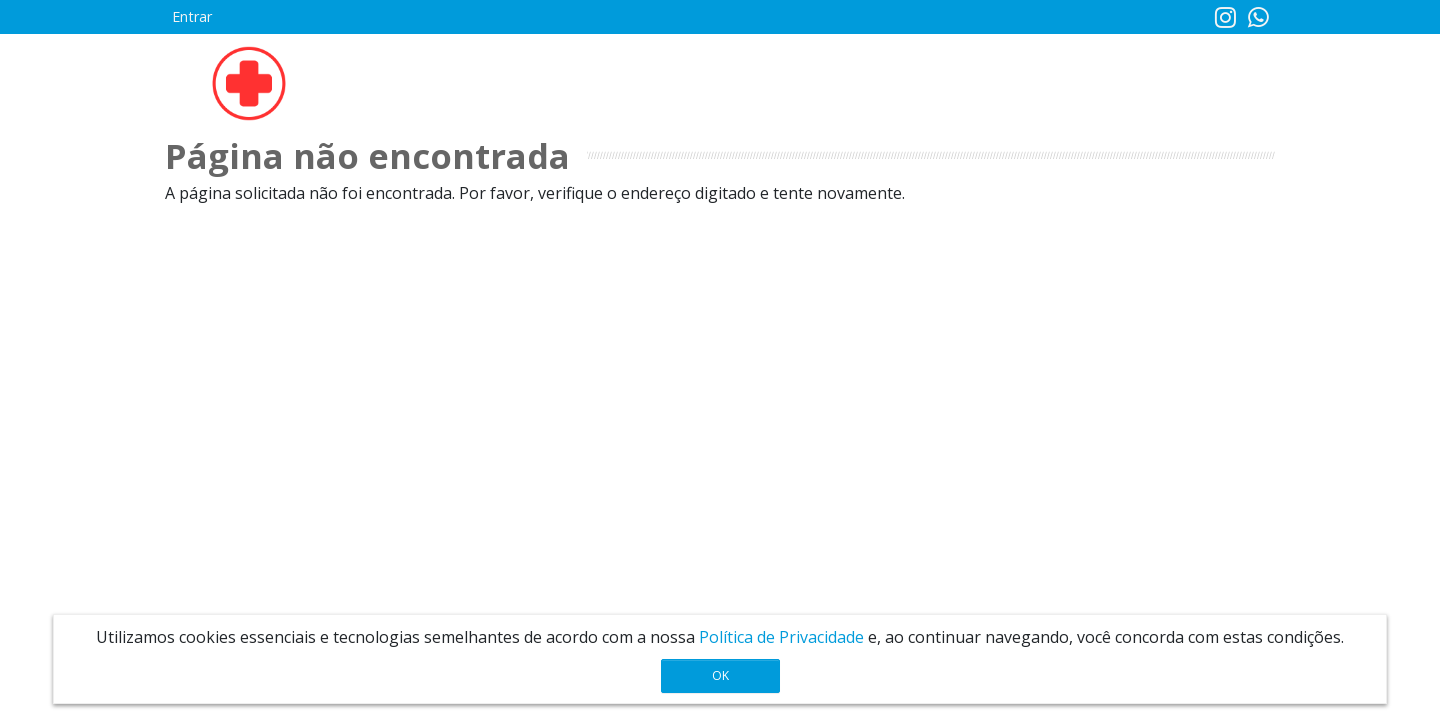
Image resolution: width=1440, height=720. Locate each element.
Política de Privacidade (781, 637)
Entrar (192, 16)
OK (720, 675)
